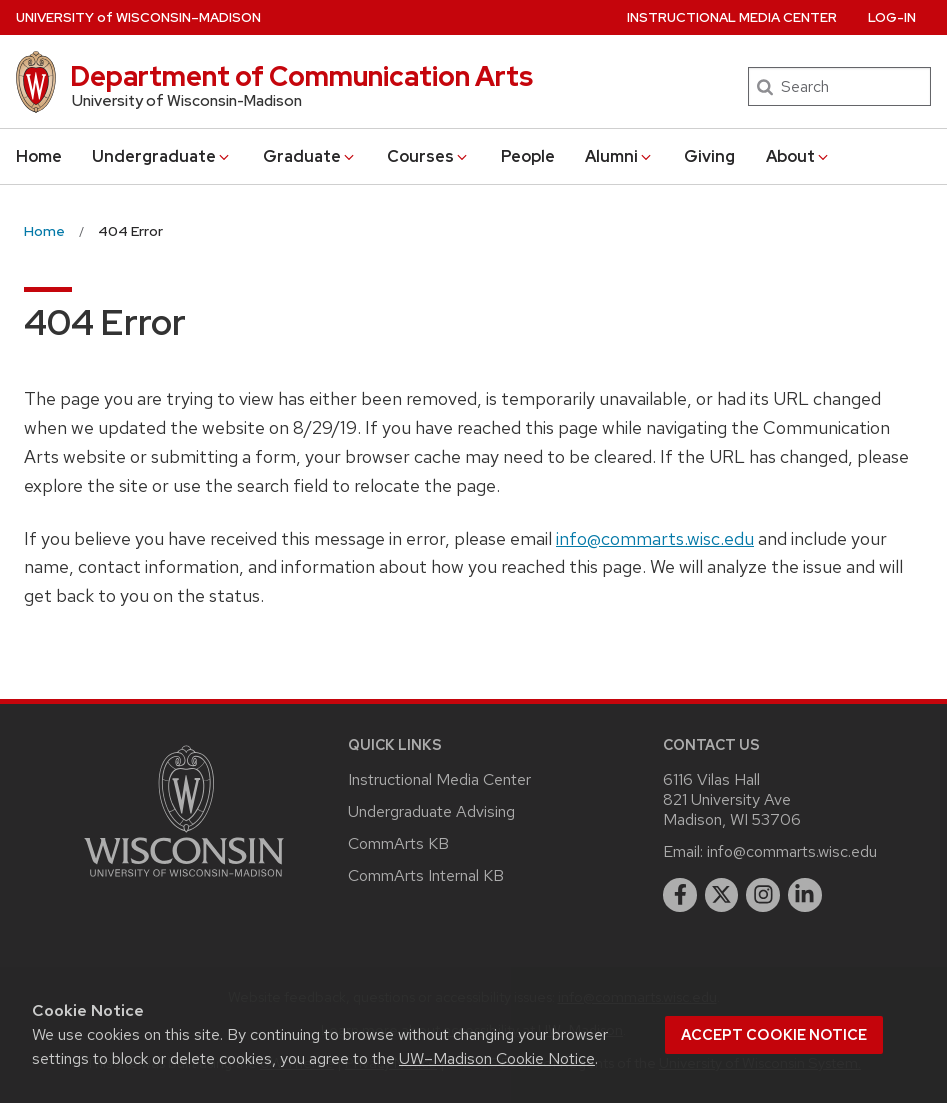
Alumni (619, 156)
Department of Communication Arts (301, 76)
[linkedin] (805, 895)
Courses (428, 156)
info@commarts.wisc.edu (655, 538)
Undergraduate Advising (431, 811)
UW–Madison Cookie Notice (497, 1058)
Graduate (310, 156)
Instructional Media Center (732, 17)
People (528, 156)
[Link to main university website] (184, 880)
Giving (709, 156)
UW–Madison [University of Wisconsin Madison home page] (138, 17)
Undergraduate (162, 156)
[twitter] (722, 895)
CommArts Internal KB (426, 875)
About (798, 156)
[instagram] (763, 895)
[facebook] (680, 895)
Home (39, 156)
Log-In (892, 17)
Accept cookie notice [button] (774, 1035)
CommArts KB (398, 843)
